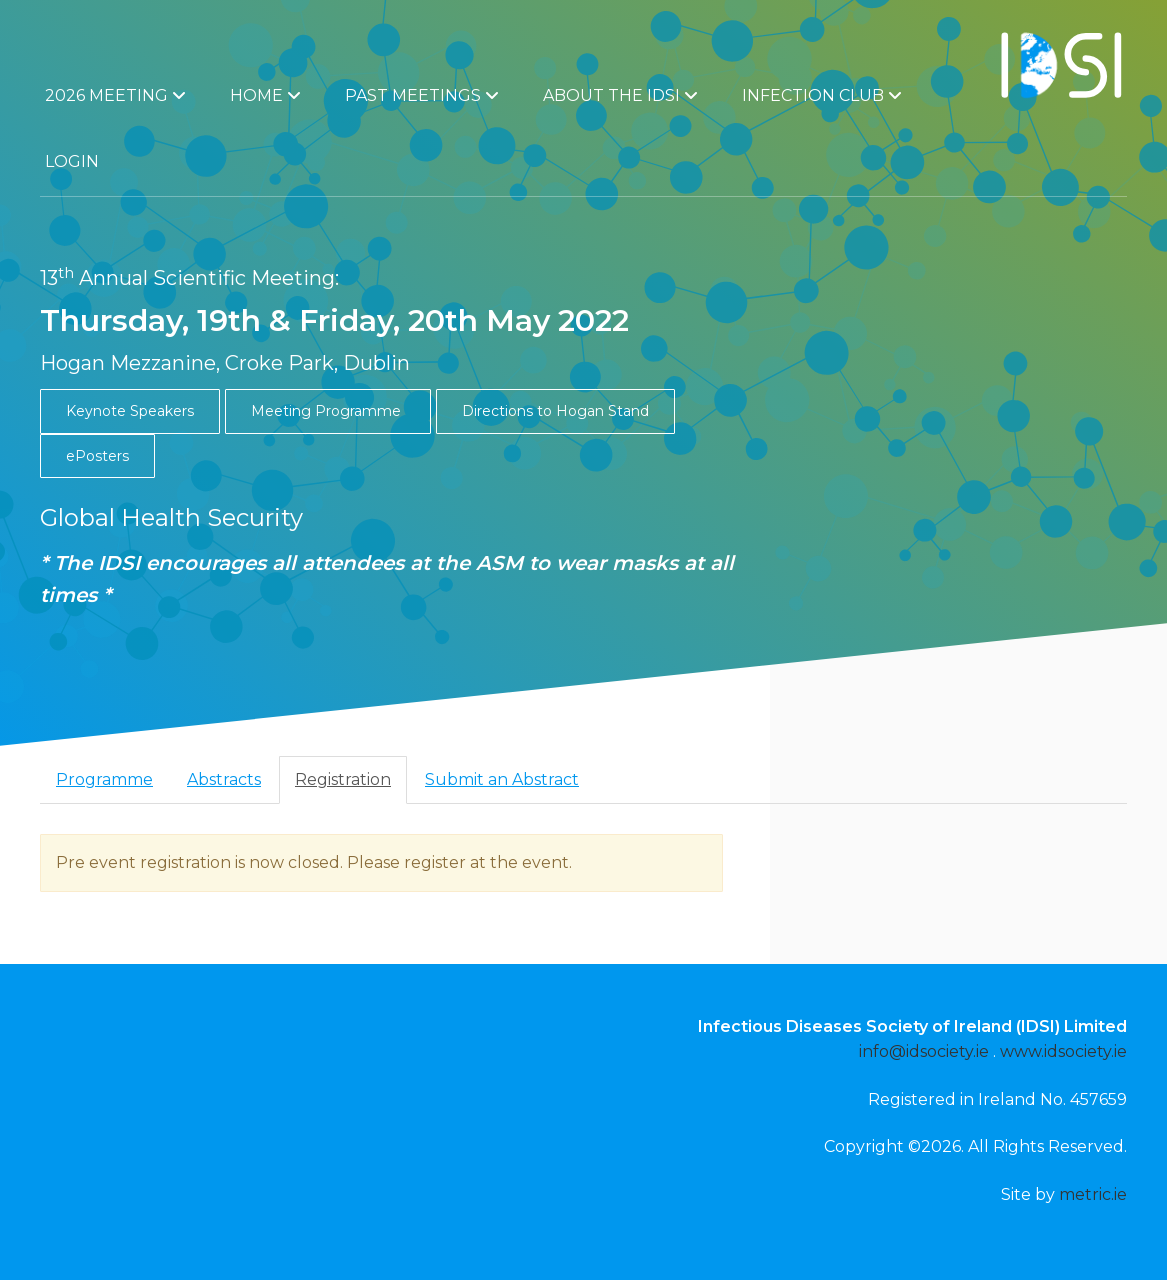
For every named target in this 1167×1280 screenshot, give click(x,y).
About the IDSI (620, 95)
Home (265, 95)
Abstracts (224, 779)
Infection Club (822, 95)
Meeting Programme (328, 411)
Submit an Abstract (502, 779)
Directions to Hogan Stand (555, 411)
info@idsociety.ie (924, 1051)
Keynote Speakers (130, 411)
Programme (104, 779)
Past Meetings (422, 95)
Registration (343, 779)
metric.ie (1093, 1194)
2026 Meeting (115, 95)
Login (72, 161)
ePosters (97, 456)
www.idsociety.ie (1063, 1051)
